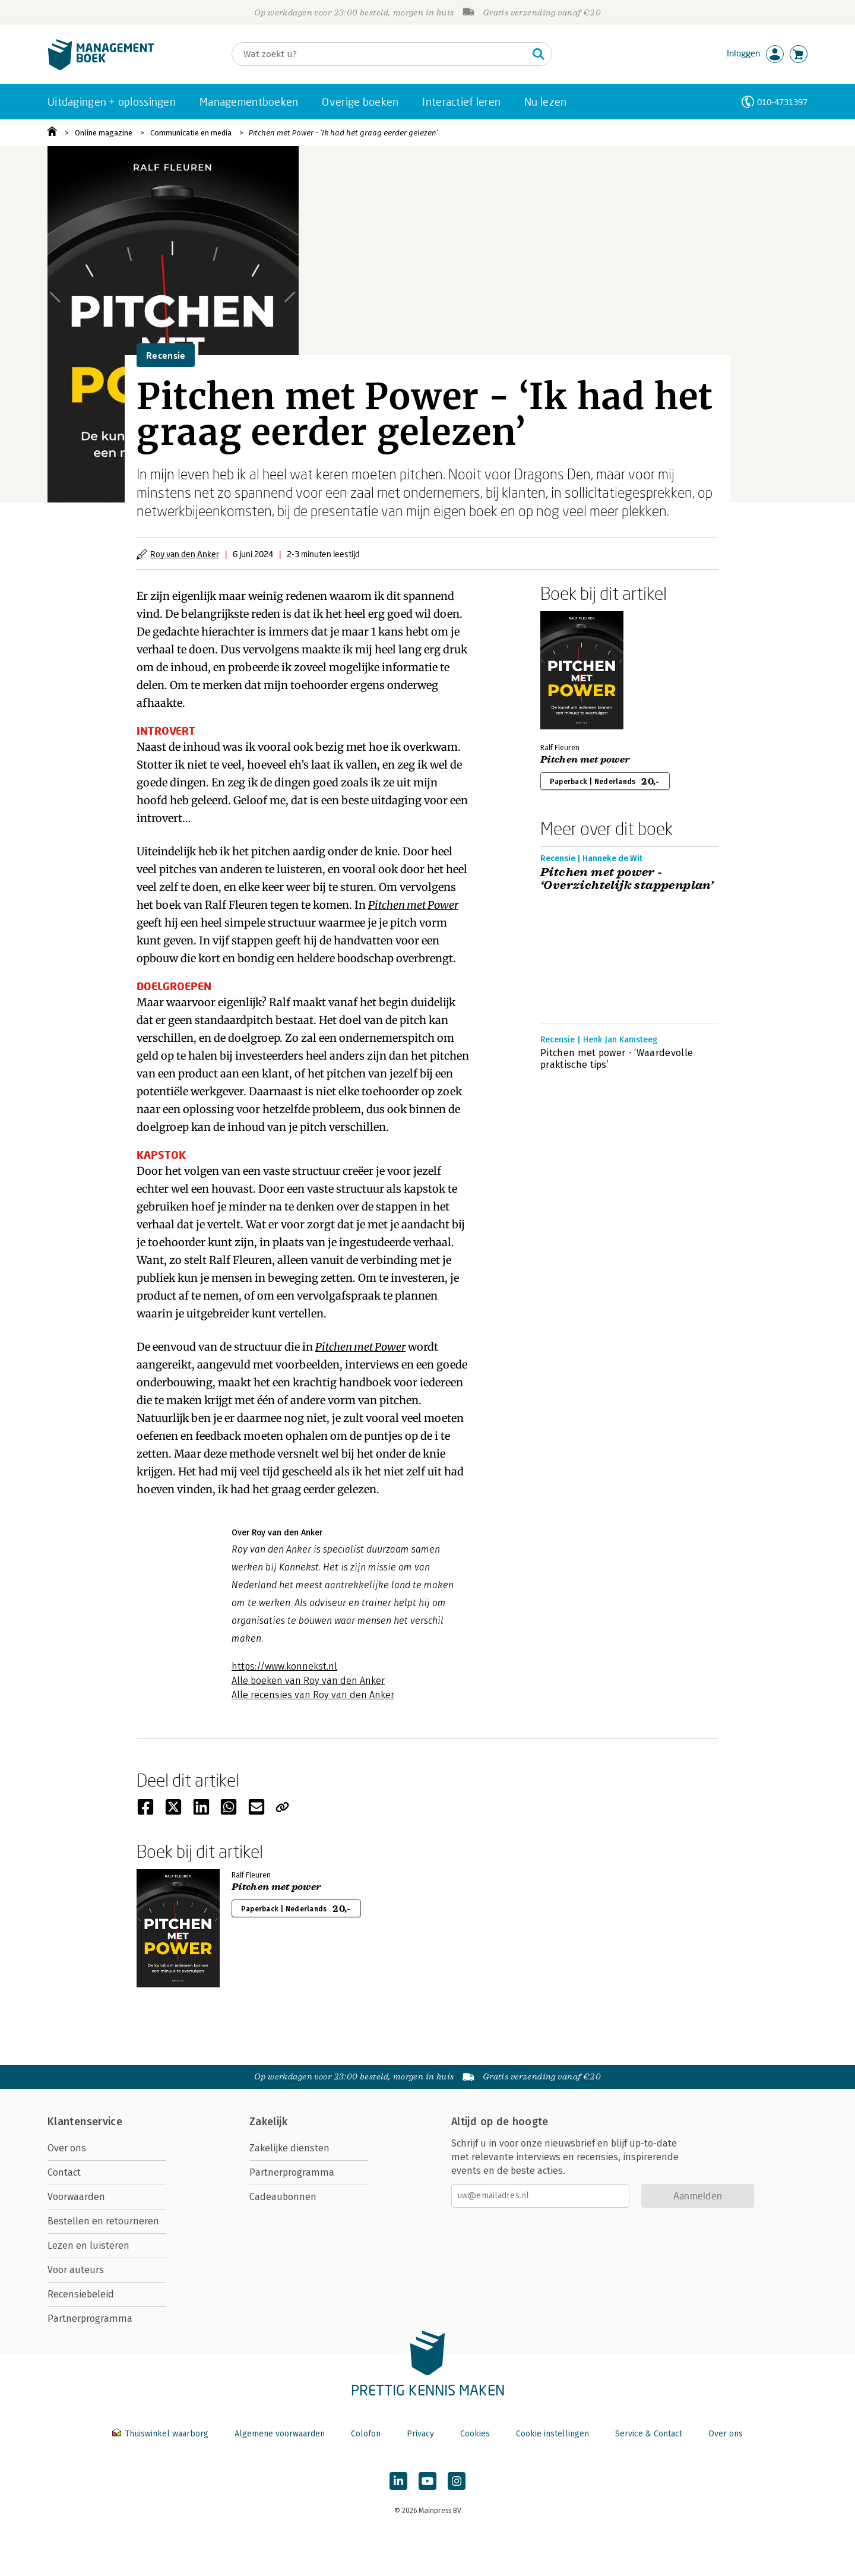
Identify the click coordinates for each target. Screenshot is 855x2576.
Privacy (420, 2434)
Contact (64, 2172)
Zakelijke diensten (289, 2148)
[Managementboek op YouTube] (427, 2481)
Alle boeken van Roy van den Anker (308, 1680)
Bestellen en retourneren (103, 2221)
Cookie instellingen (552, 2434)
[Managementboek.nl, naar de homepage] (101, 67)
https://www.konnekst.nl (284, 1666)
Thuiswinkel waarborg (161, 2434)
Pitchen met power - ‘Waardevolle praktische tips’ (616, 1058)
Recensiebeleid (81, 2294)
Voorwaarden (76, 2196)
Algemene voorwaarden (280, 2434)
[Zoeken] (380, 54)
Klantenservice (85, 2121)
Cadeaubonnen (282, 2196)
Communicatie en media (191, 132)
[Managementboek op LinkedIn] (398, 2481)
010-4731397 (782, 102)
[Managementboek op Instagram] (457, 2481)
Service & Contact (648, 2434)
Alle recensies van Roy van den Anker (313, 1695)
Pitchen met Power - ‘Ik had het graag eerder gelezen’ (343, 132)
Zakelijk (268, 2121)
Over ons (67, 2148)
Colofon (366, 2434)
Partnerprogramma (90, 2318)
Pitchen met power (585, 760)
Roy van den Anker (184, 554)
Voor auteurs (76, 2269)
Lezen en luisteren (88, 2245)
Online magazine (103, 132)
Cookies (475, 2434)
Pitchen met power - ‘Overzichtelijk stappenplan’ (626, 879)
